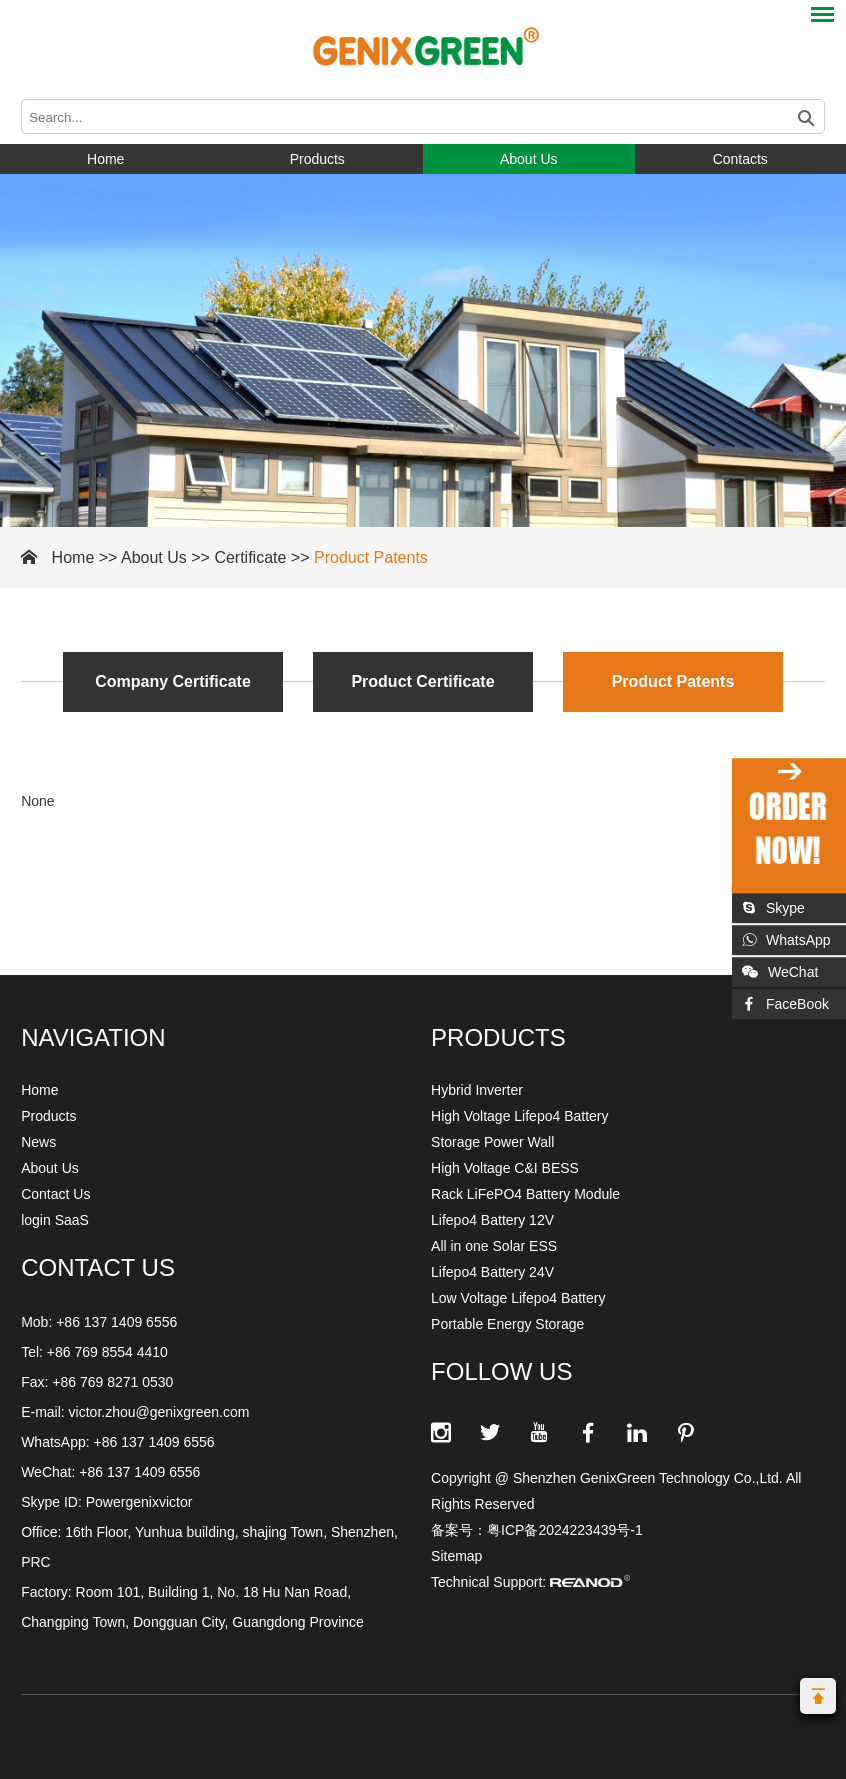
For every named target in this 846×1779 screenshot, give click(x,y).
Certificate (250, 557)
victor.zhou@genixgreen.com (159, 1412)
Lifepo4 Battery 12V (492, 1220)
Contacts (740, 159)
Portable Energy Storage (507, 1324)
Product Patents (371, 557)
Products (317, 159)
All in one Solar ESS (494, 1246)
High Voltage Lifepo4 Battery (519, 1116)
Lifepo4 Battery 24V (492, 1272)
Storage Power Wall (492, 1142)
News (38, 1142)
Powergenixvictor (139, 1502)
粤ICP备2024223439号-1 (565, 1530)
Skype (773, 908)
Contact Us (55, 1194)
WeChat (780, 972)
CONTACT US (98, 1267)
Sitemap (456, 1556)
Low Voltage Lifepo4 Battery (518, 1298)
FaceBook (785, 1004)
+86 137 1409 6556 (154, 1442)
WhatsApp (786, 940)
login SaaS (55, 1220)
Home (105, 159)
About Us (529, 159)
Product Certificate (422, 681)
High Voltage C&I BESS (505, 1168)
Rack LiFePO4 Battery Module (525, 1194)
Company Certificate (173, 681)
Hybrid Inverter (477, 1090)
